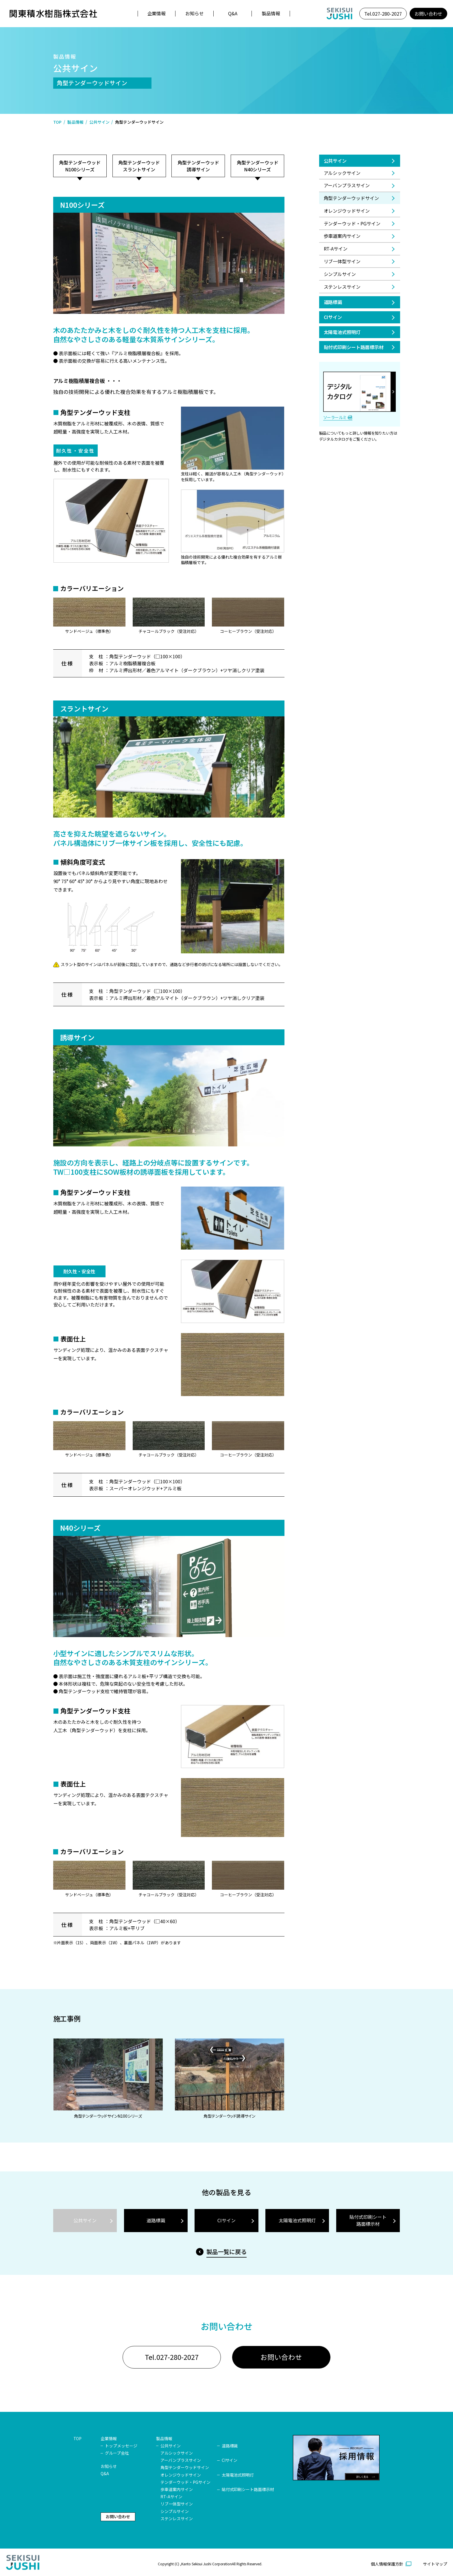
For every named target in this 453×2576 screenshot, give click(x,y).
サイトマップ (435, 2566)
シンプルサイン (340, 273)
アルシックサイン (342, 172)
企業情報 (156, 13)
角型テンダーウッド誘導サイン (198, 166)
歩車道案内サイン (342, 235)
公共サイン (99, 122)
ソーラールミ (335, 417)
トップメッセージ (121, 2448)
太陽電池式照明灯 (342, 332)
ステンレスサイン (342, 286)
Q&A (232, 13)
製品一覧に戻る (226, 2251)
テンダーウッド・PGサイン (352, 223)
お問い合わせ (428, 13)
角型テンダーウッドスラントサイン (139, 166)
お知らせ (194, 13)
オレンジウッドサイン (347, 210)
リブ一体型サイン (342, 261)
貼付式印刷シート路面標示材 (354, 347)
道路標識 (333, 302)
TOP (57, 122)
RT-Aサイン (336, 248)
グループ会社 (117, 2455)
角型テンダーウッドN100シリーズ (80, 166)
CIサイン (333, 317)
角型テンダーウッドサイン (184, 2470)
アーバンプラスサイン (347, 185)
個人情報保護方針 (387, 2566)
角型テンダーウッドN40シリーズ (257, 166)
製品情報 (271, 13)
